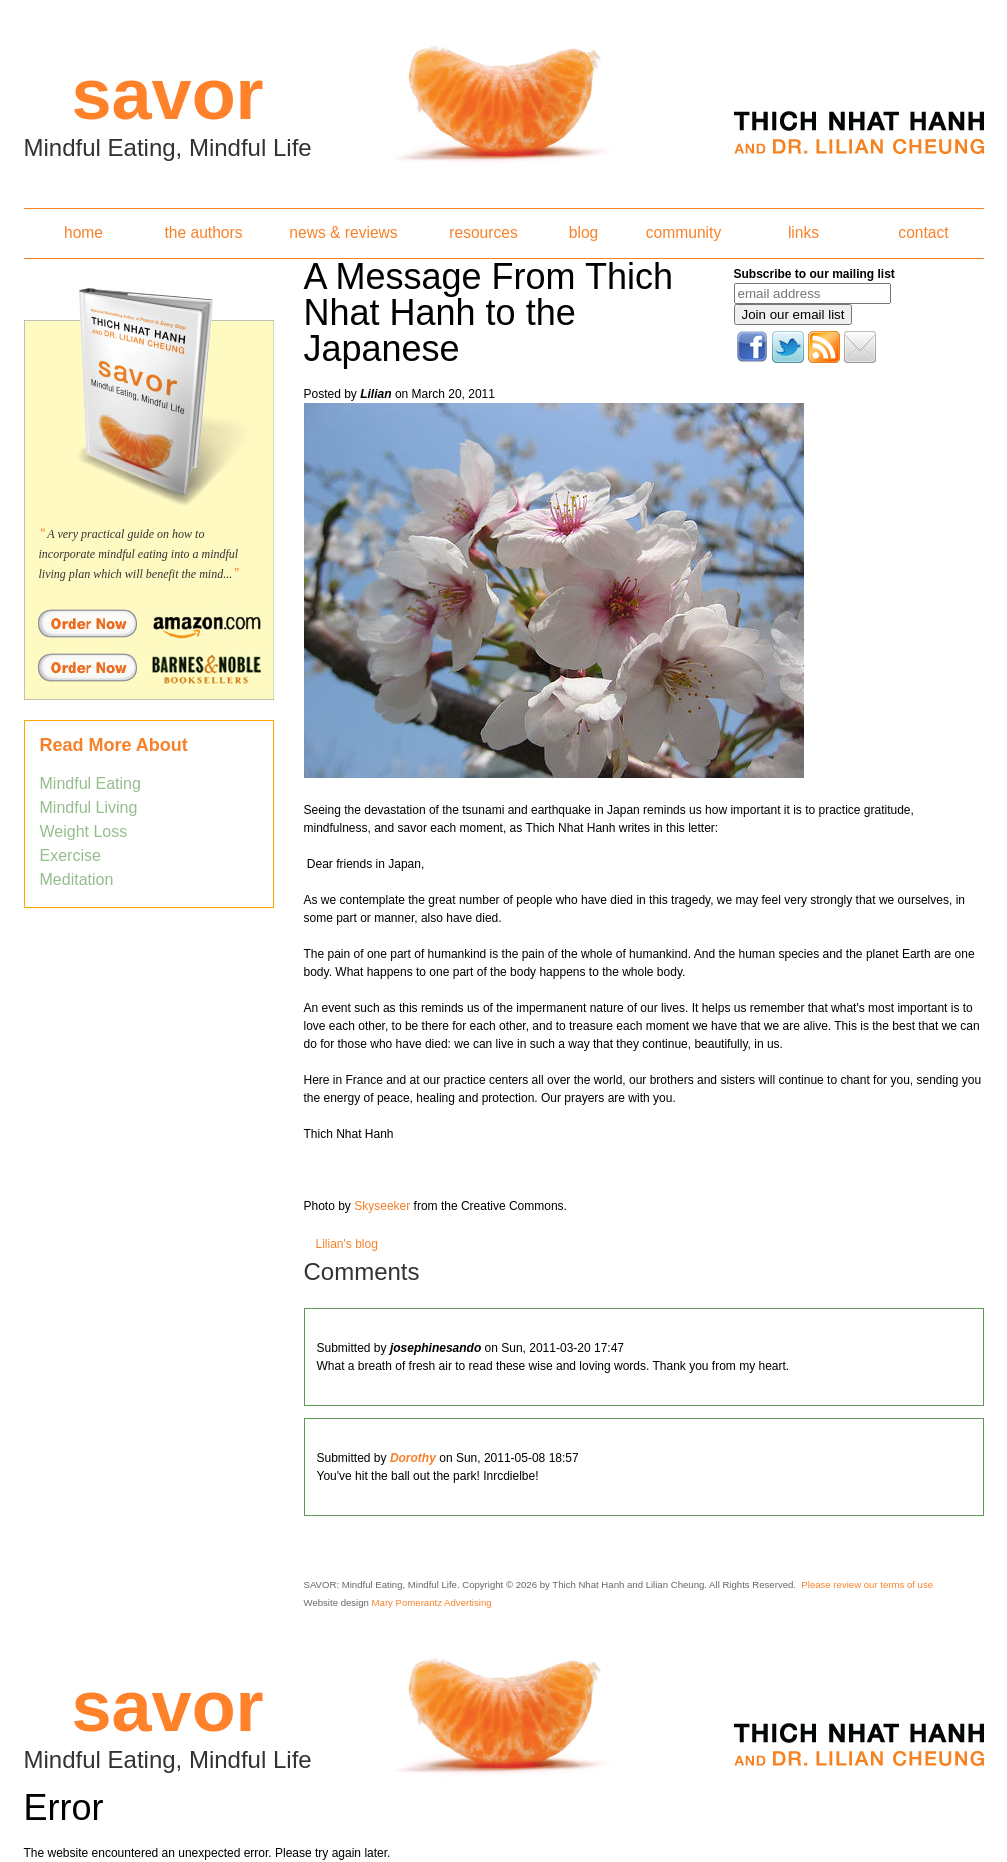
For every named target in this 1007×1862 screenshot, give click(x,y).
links (803, 232)
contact (923, 232)
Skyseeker (382, 1206)
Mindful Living (89, 807)
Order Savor (149, 623)
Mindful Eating (90, 783)
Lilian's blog (347, 1244)
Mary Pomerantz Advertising (432, 1602)
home (83, 232)
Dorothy (413, 1458)
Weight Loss (84, 831)
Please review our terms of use (867, 1584)
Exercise (70, 855)
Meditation (77, 879)
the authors (203, 232)
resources (483, 232)
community (683, 232)
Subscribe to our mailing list (814, 274)
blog (583, 232)
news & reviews (343, 232)
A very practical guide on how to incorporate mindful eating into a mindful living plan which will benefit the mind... (139, 554)
